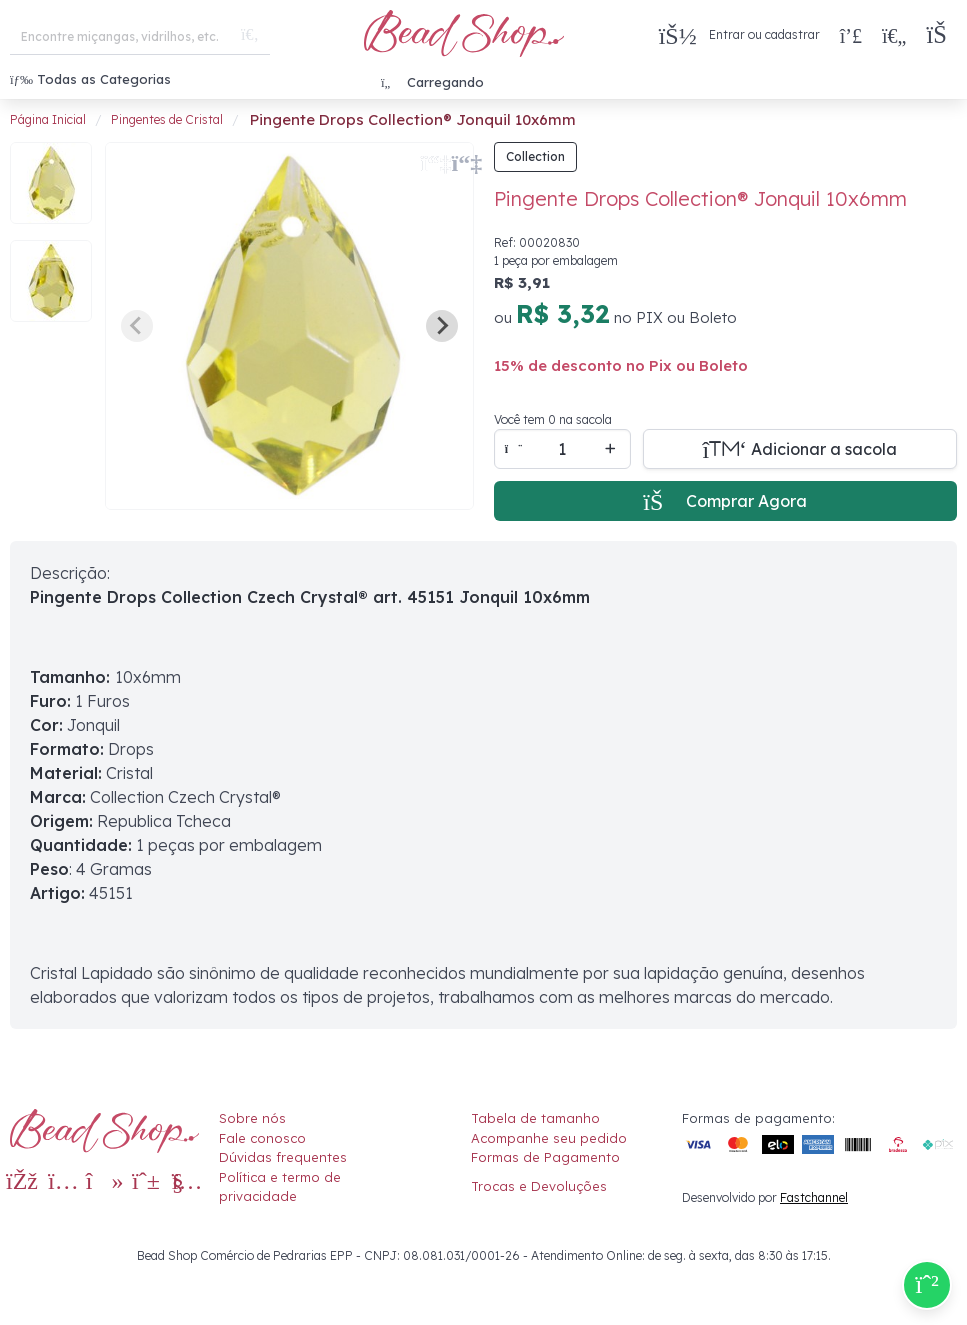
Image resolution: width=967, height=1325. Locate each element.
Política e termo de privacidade (280, 1187)
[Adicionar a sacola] (800, 449)
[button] (941, 35)
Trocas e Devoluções (539, 1186)
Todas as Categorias (90, 79)
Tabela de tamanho (535, 1118)
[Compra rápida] (851, 35)
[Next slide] (442, 326)
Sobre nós (252, 1118)
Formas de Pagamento (545, 1157)
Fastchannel (814, 1197)
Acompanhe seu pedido (549, 1138)
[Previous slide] (137, 326)
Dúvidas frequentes (283, 1157)
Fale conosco (262, 1138)
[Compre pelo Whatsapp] (927, 1285)
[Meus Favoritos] (894, 35)
